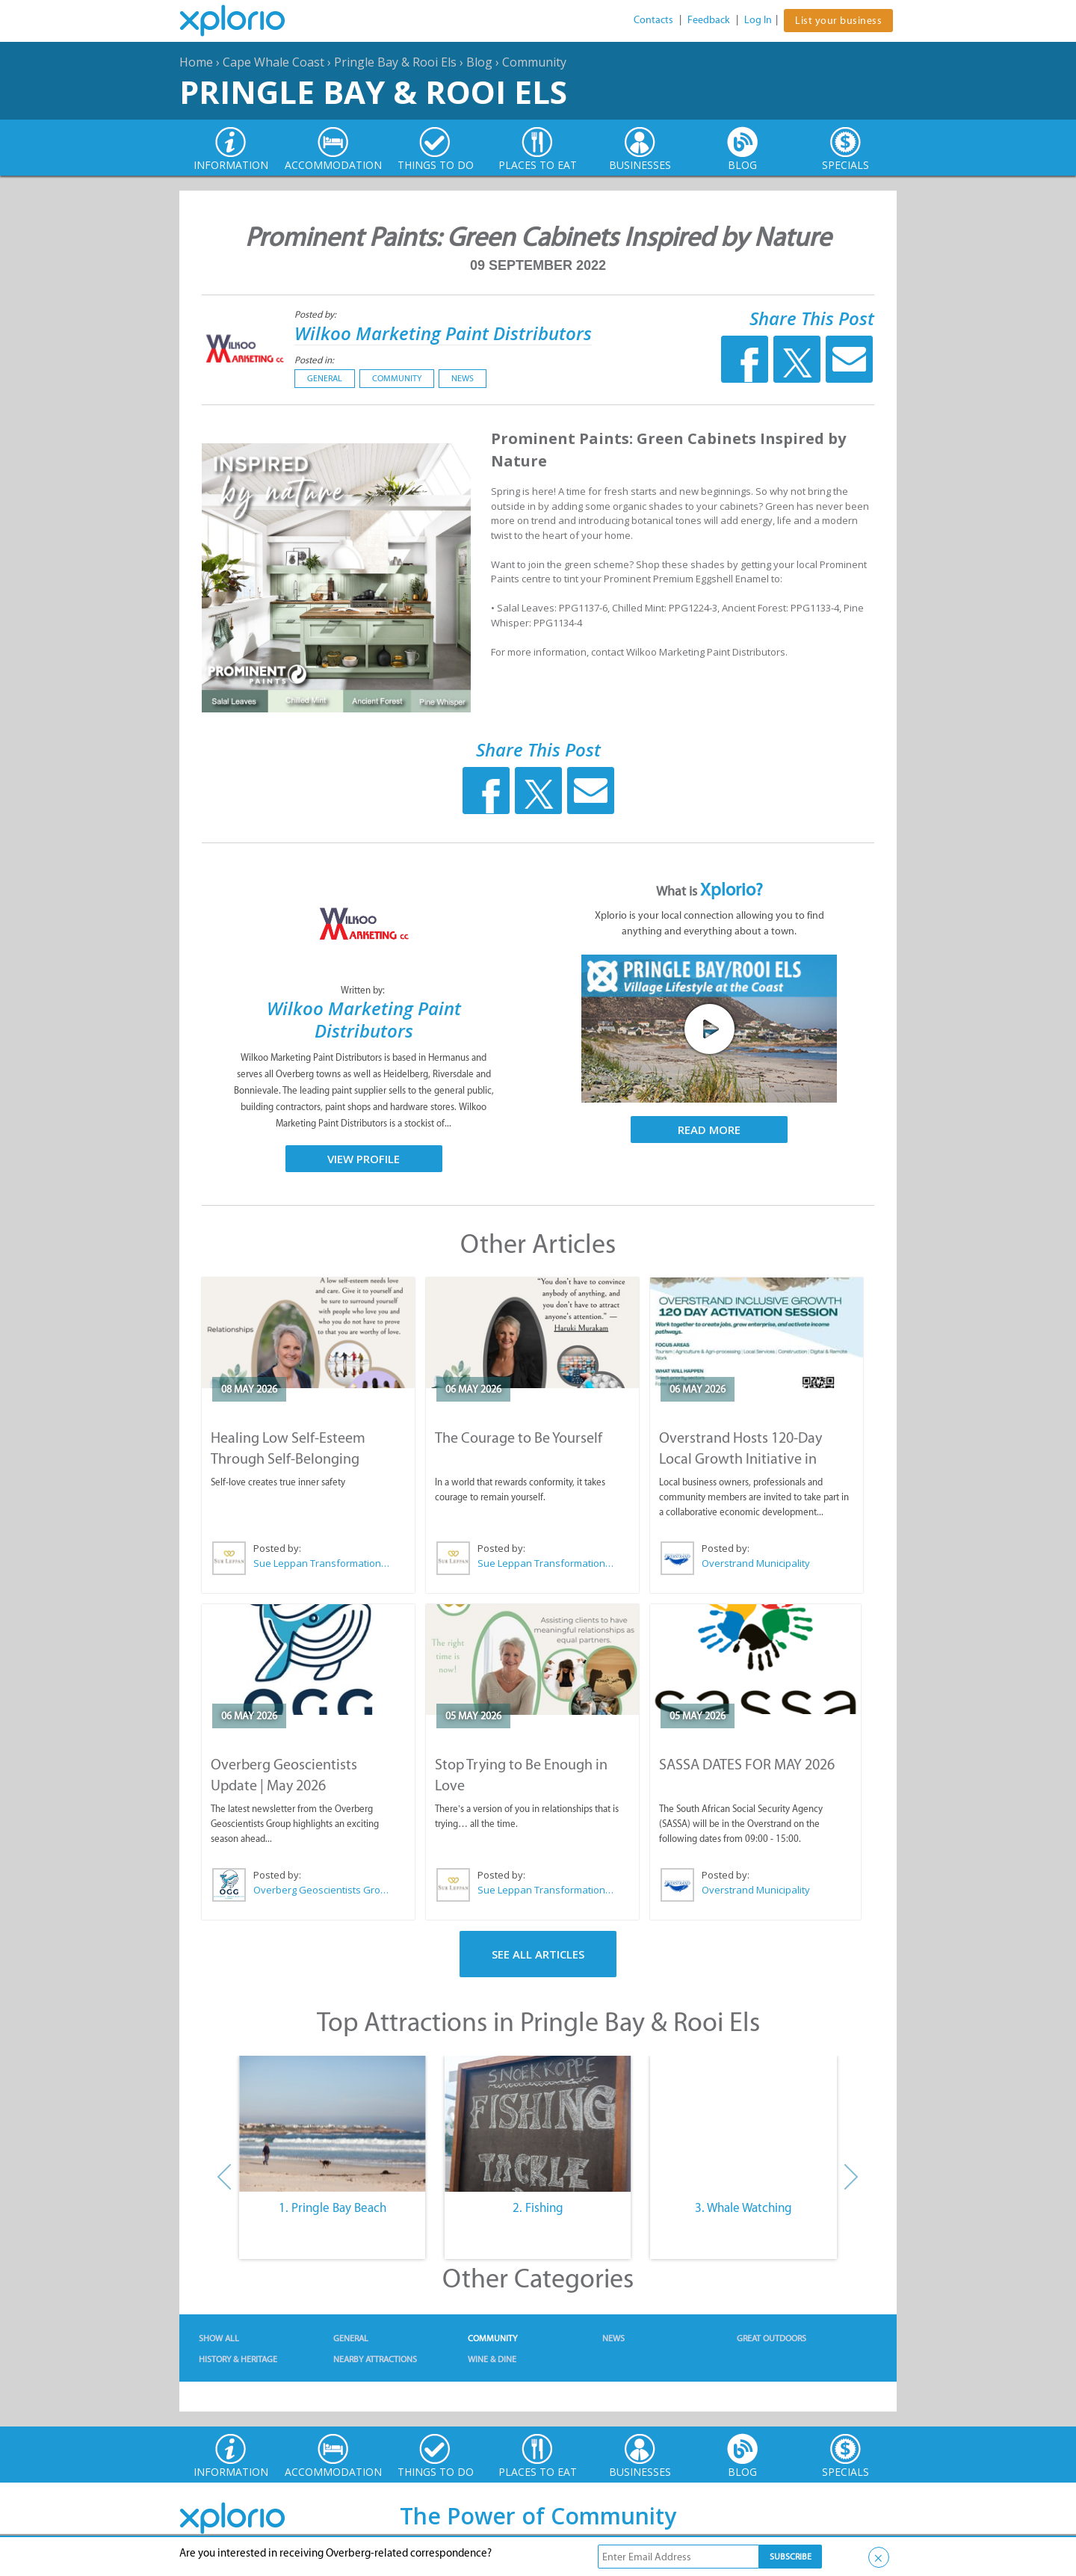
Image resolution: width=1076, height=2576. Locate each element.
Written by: (364, 990)
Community (534, 62)
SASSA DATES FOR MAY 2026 (747, 1764)
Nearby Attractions (375, 2359)
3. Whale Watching (743, 2207)
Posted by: (316, 314)
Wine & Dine (492, 2359)
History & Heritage (238, 2359)
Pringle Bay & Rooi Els (395, 62)
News (462, 378)
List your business (838, 20)
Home (196, 62)
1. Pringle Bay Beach (332, 2207)
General (324, 378)
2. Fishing (538, 2207)
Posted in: (314, 360)
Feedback (708, 19)
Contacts (653, 19)
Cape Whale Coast (273, 62)
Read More (709, 1129)
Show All (219, 2338)
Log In (758, 19)
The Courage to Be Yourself (518, 1437)
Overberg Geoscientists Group (322, 1889)
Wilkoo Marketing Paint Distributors (443, 333)
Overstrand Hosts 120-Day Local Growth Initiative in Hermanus (740, 1458)
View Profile (363, 1158)
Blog (479, 62)
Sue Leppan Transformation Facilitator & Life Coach (322, 1563)
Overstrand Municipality (756, 1563)
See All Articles (538, 1954)
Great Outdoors (771, 2338)
